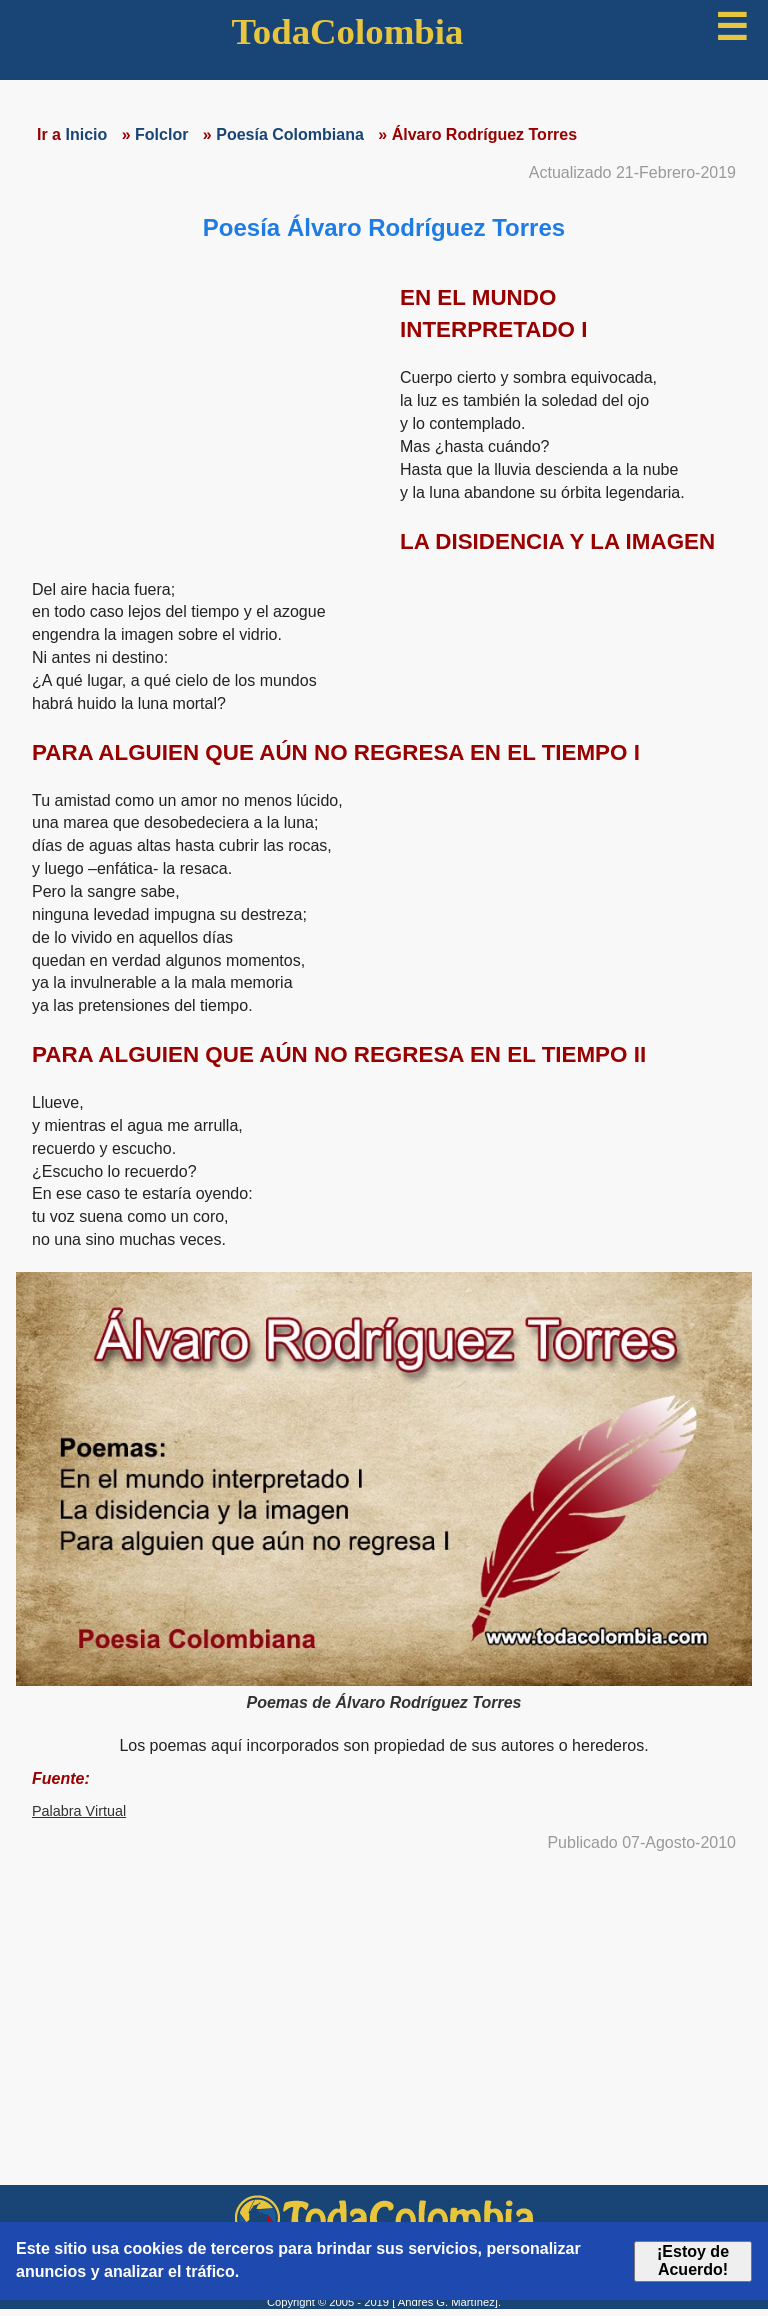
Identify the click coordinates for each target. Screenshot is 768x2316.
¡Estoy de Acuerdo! (693, 2260)
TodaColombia (348, 31)
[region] (208, 406)
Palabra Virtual (79, 1811)
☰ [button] (731, 27)
